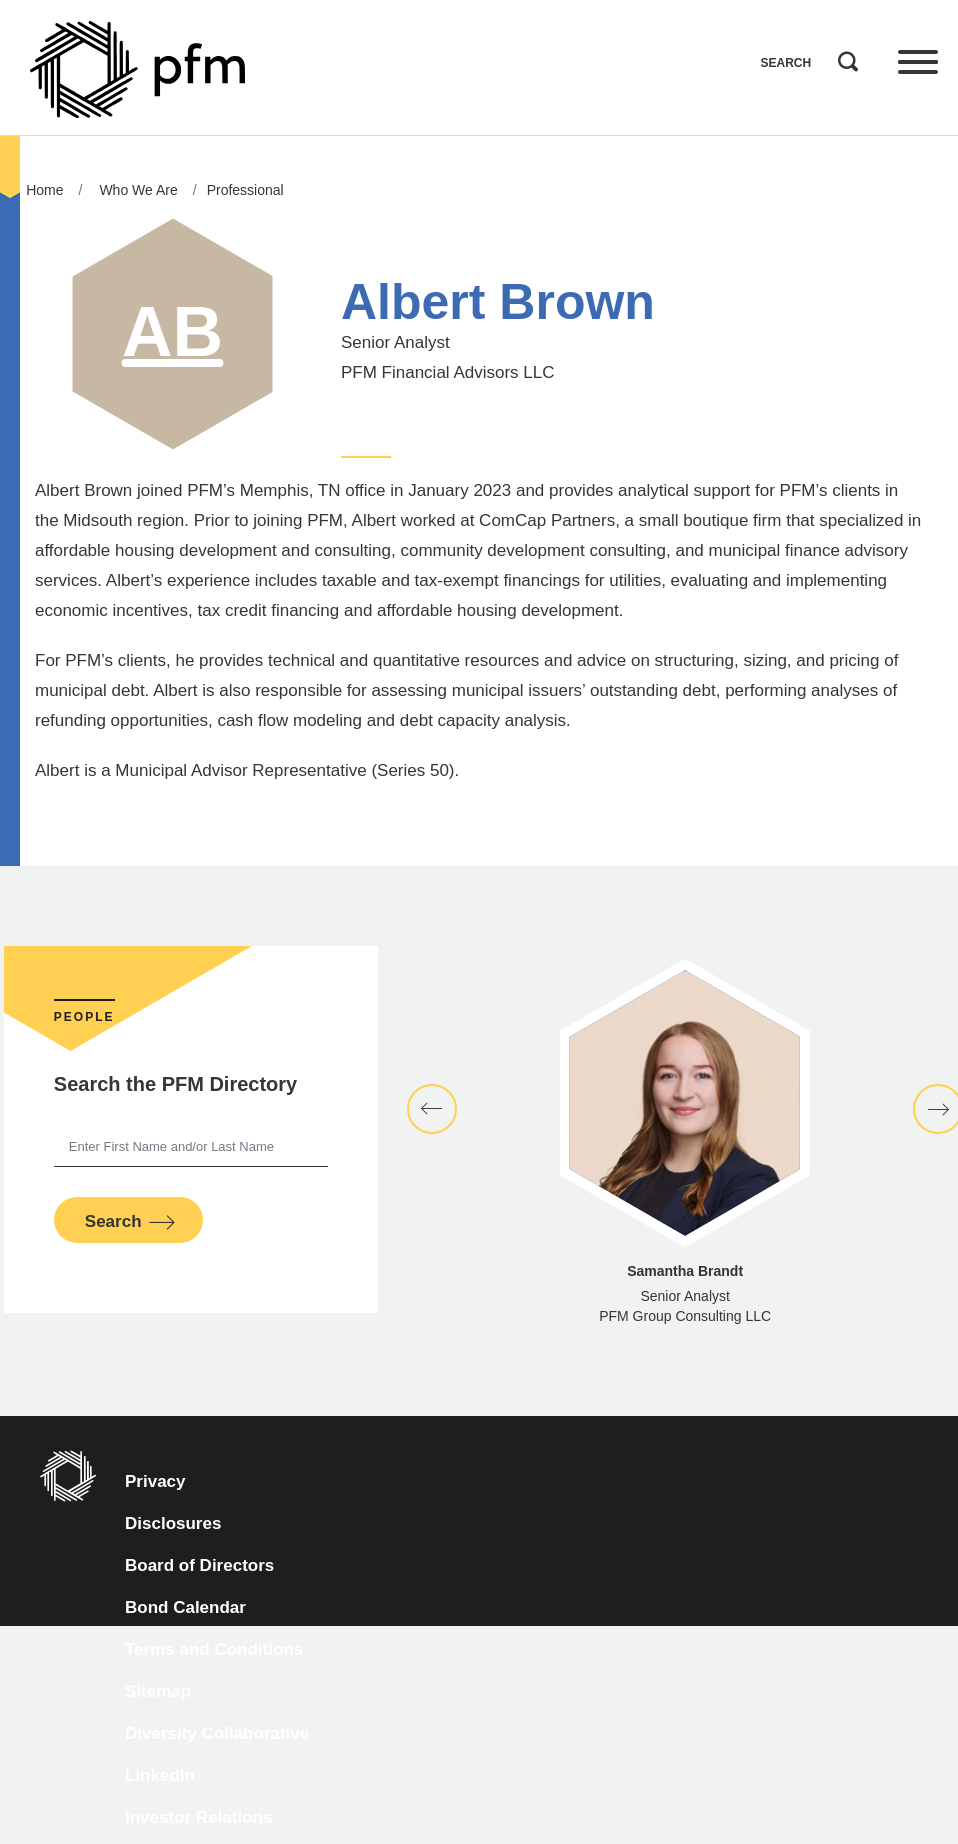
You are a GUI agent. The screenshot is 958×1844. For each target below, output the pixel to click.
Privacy (155, 1481)
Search (843, 57)
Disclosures (173, 1523)
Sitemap (158, 1691)
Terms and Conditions (214, 1649)
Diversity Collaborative (217, 1733)
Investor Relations (198, 1817)
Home (44, 190)
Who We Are (138, 190)
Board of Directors (199, 1565)
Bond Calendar (185, 1607)
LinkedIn (160, 1775)
